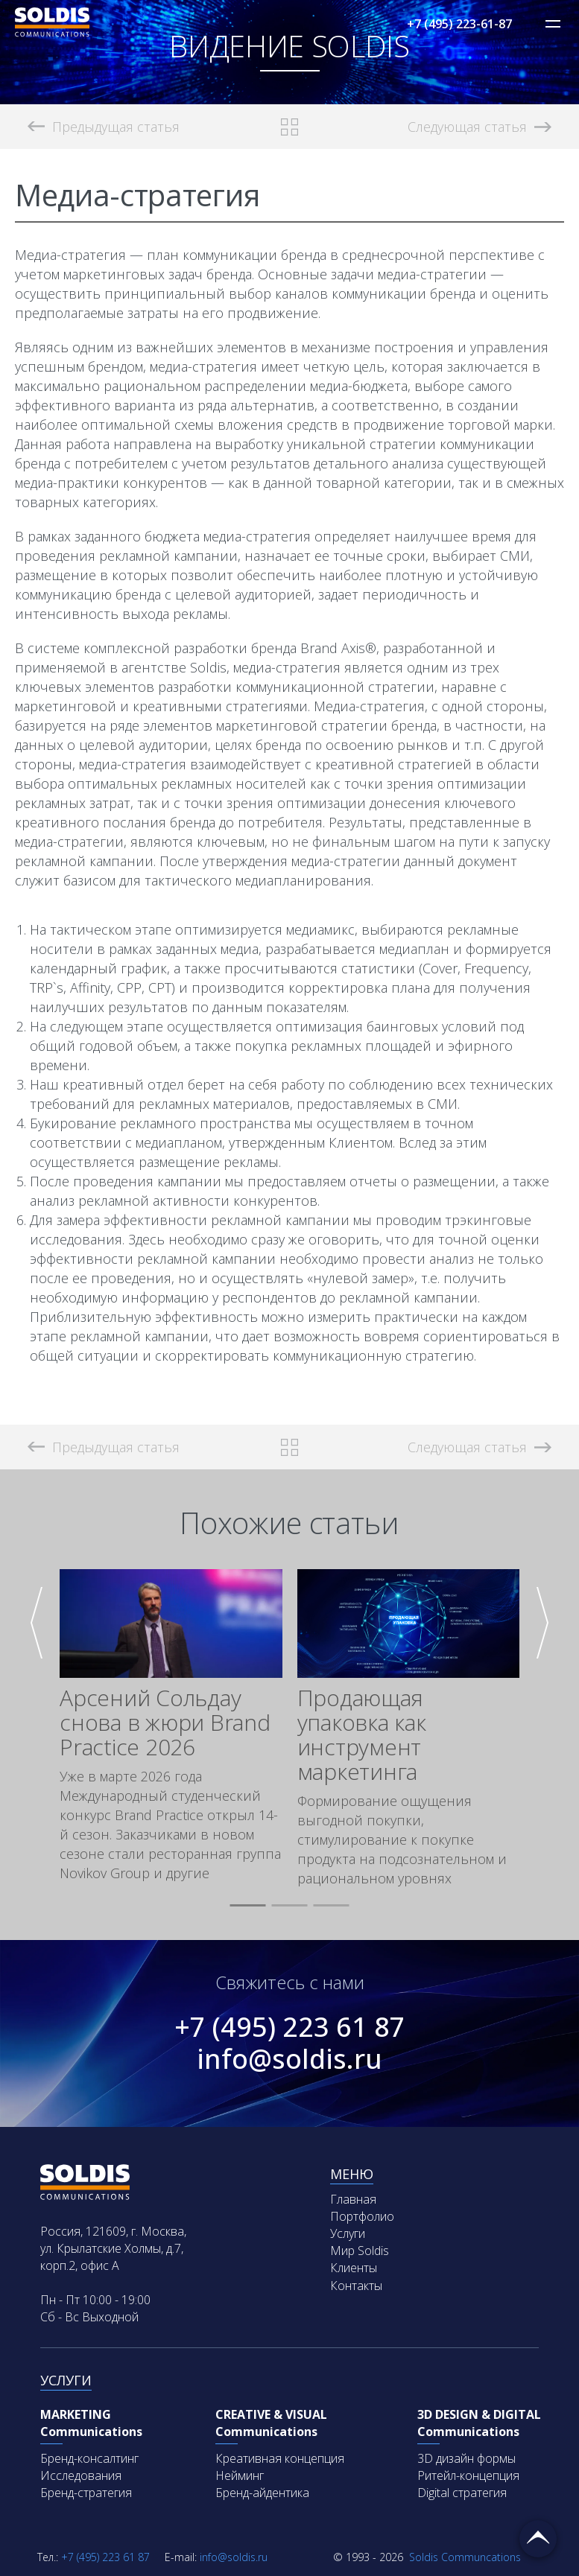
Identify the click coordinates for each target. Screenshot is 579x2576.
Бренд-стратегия (86, 2492)
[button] (248, 1905)
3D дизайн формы (466, 2458)
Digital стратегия (462, 2492)
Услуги (347, 2233)
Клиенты (353, 2267)
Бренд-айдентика (262, 2492)
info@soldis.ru (289, 2059)
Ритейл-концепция (468, 2475)
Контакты (356, 2285)
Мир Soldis (359, 2250)
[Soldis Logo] (52, 32)
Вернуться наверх (538, 2538)
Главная (353, 2199)
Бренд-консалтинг (89, 2458)
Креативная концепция (279, 2458)
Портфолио (362, 2216)
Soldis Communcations (427, 2557)
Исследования (80, 2475)
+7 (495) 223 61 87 (289, 2027)
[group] (171, 1726)
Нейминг (239, 2475)
